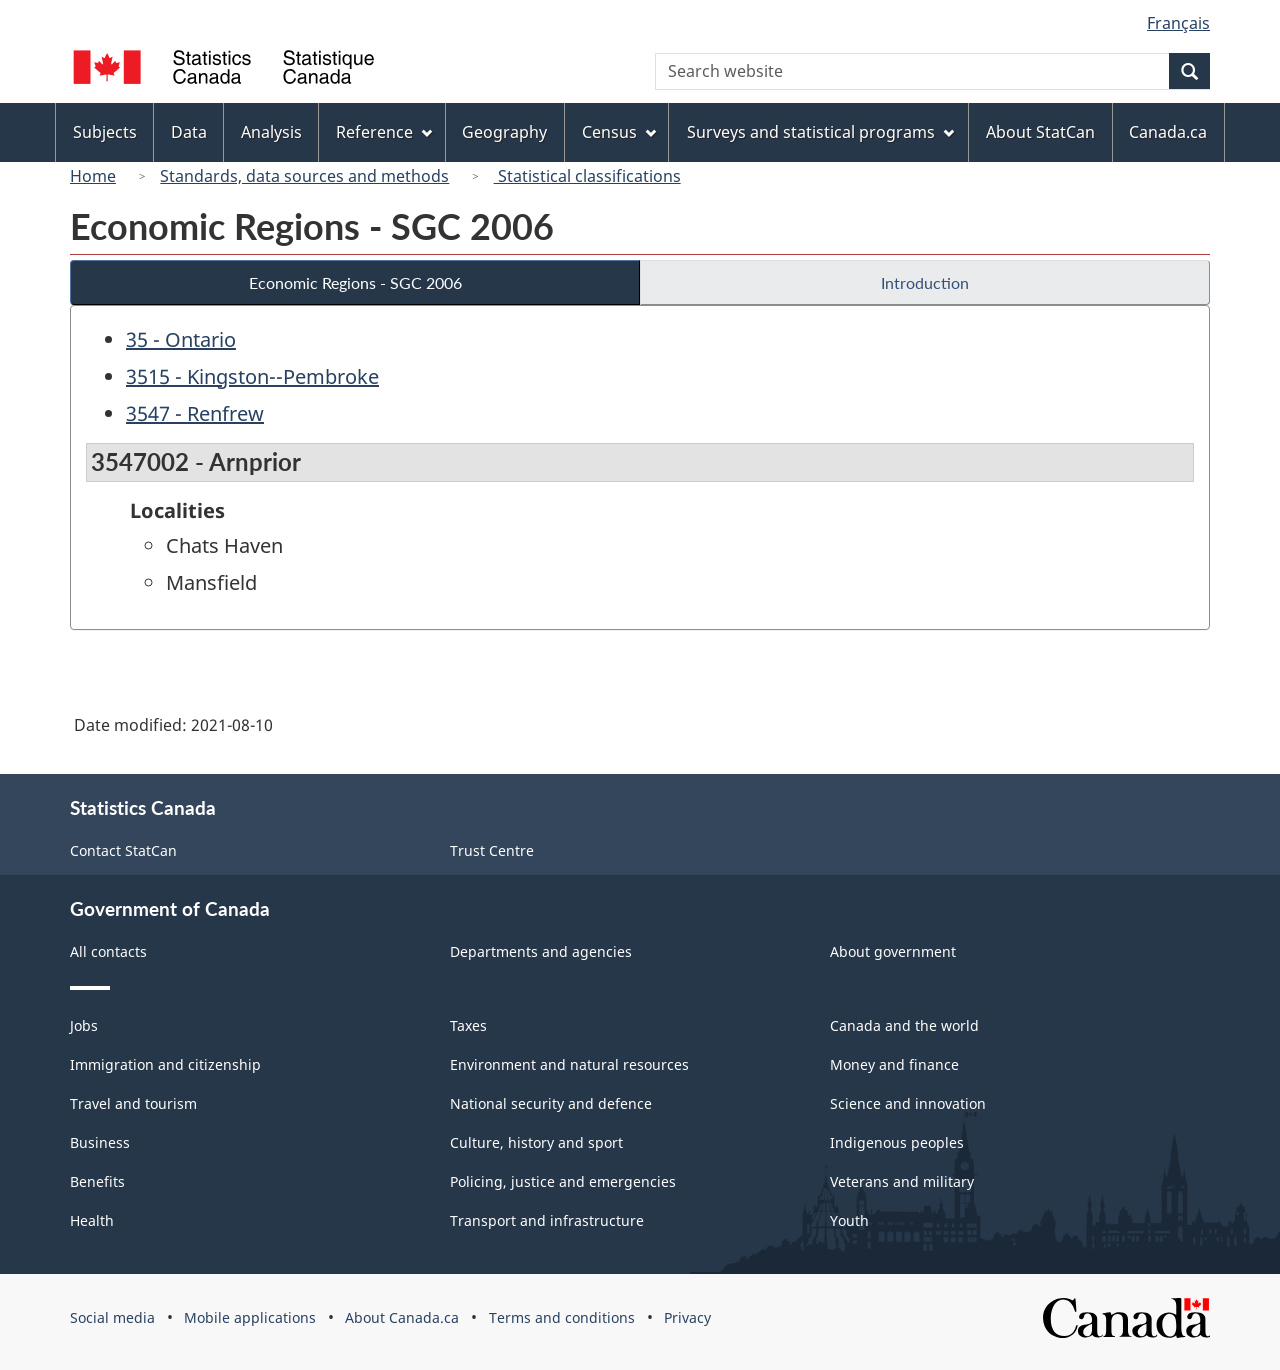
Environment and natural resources (569, 1064)
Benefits (97, 1181)
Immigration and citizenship (165, 1064)
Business (100, 1142)
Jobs (84, 1025)
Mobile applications (250, 1317)
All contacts (108, 951)
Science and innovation (908, 1103)
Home (93, 176)
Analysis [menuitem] (271, 132)
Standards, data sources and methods (304, 176)
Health (92, 1220)
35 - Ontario (181, 339)
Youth (849, 1220)
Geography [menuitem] (504, 132)
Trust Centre (492, 850)
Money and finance (894, 1064)
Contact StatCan (123, 850)
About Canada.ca (402, 1317)
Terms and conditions (562, 1317)
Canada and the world (904, 1025)
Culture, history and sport (536, 1142)
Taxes (468, 1025)
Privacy (687, 1317)
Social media (112, 1317)
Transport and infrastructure (547, 1220)
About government (893, 951)
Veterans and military (902, 1181)
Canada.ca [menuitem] (1168, 132)
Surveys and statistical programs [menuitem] (820, 132)
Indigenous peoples (897, 1142)
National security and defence (551, 1103)
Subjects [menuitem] (105, 132)
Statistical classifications (587, 176)
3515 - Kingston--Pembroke (252, 376)
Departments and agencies (541, 951)
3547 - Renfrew (195, 413)
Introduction (925, 282)
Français (1178, 23)
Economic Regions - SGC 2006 (355, 282)
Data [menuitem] (189, 132)
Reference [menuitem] (384, 132)
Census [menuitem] (619, 132)
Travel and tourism (133, 1103)
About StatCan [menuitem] (1040, 132)
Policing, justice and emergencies (563, 1181)
